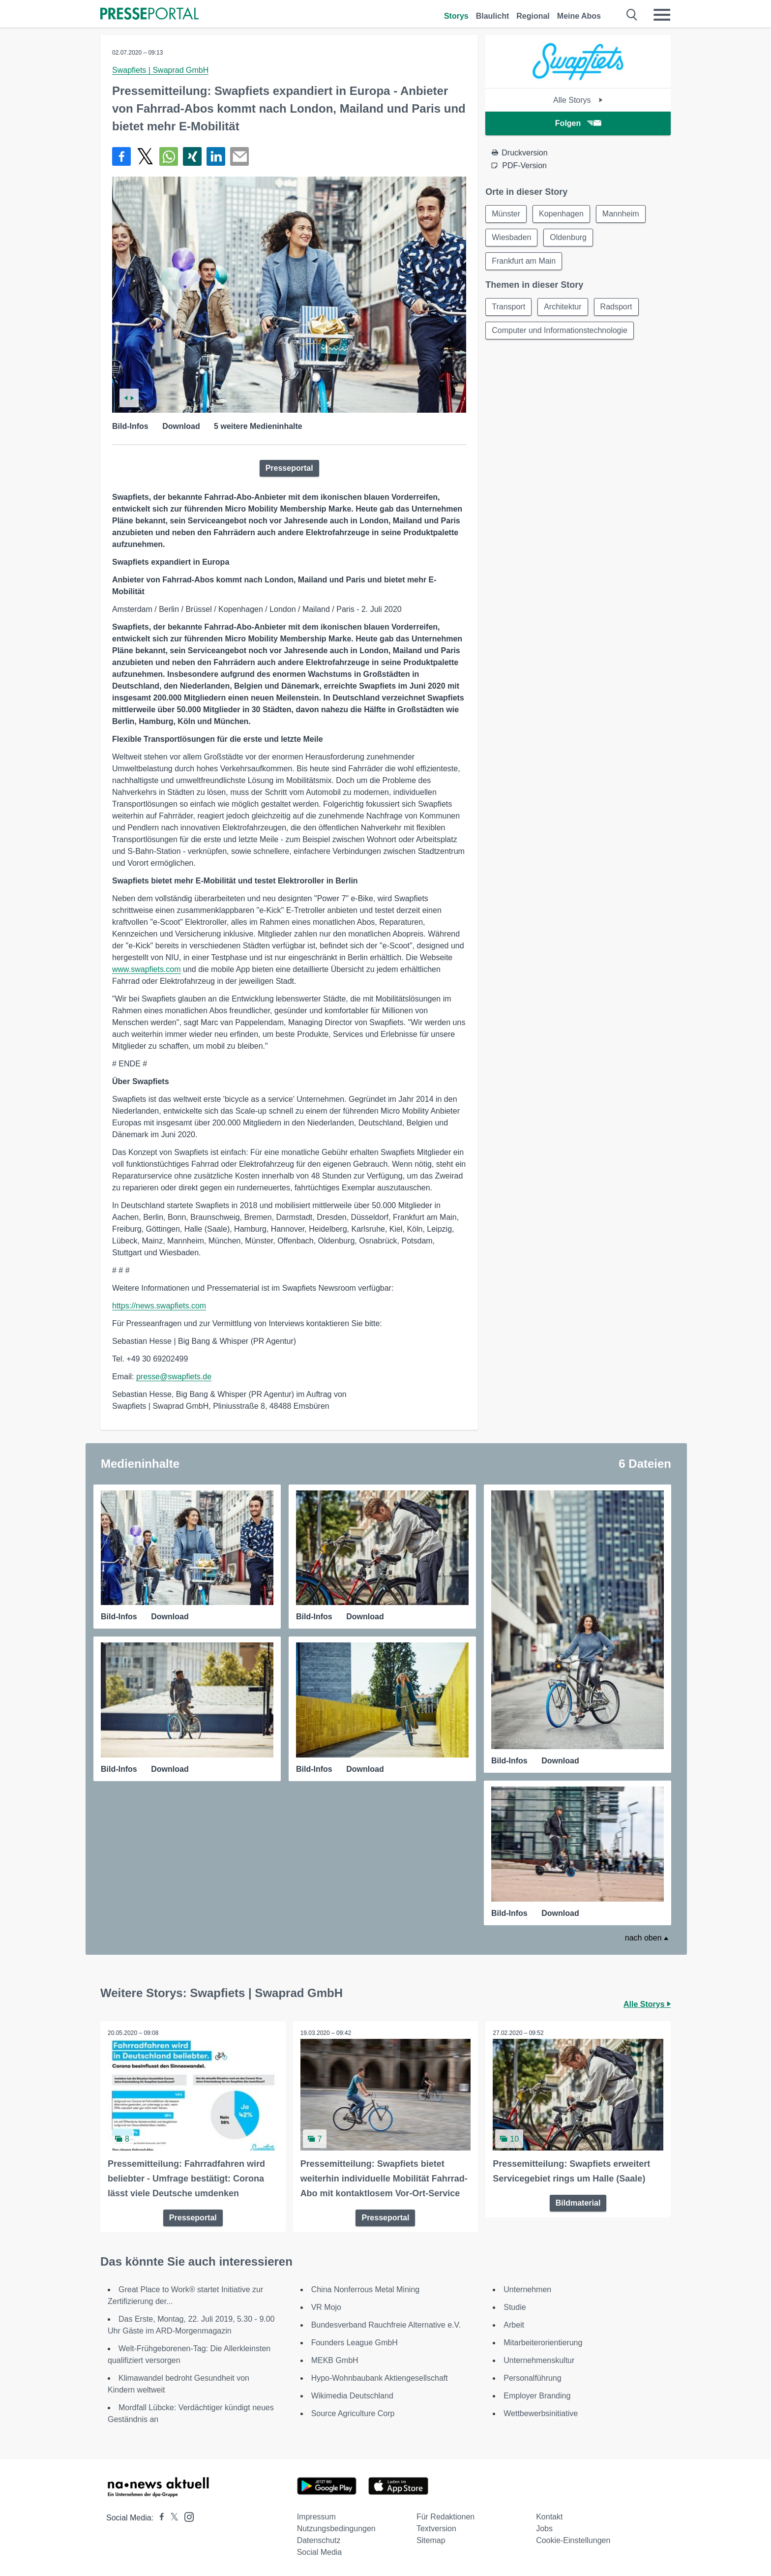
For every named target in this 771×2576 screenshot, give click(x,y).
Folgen (578, 123)
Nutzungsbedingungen (336, 2528)
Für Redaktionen (445, 2517)
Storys (456, 16)
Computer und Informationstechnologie (559, 330)
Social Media (319, 2552)
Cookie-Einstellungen (573, 2540)
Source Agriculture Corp (353, 2413)
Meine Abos (579, 16)
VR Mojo (326, 2307)
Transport (508, 307)
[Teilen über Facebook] (121, 156)
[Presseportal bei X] (171, 2518)
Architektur (562, 307)
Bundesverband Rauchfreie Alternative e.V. (386, 2325)
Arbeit (514, 2325)
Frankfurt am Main (524, 261)
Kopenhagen (561, 214)
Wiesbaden (511, 237)
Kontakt (549, 2517)
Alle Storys (578, 100)
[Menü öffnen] (662, 15)
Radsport (616, 307)
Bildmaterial (578, 2203)
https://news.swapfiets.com (159, 1306)
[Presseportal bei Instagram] (186, 2516)
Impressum (316, 2517)
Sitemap (430, 2540)
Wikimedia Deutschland (352, 2396)
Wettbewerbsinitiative (541, 2413)
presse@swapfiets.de (173, 1376)
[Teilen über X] (145, 156)
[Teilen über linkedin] (216, 156)
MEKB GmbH (334, 2360)
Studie (515, 2307)
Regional (533, 16)
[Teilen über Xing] (192, 156)
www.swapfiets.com (146, 969)
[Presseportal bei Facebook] (158, 2518)
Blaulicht (492, 16)
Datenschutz (319, 2540)
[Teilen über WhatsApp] (168, 156)
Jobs (544, 2528)
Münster (506, 214)
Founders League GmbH (354, 2342)
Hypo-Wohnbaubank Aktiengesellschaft (379, 2378)
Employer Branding (537, 2396)
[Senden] (239, 156)
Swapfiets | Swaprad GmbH (160, 70)
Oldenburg (568, 237)
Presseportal (289, 468)
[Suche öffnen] (632, 15)
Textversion (436, 2528)
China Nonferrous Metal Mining (365, 2289)
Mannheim (620, 214)
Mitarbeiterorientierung (543, 2342)
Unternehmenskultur (539, 2360)
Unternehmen (527, 2289)
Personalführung (532, 2378)
